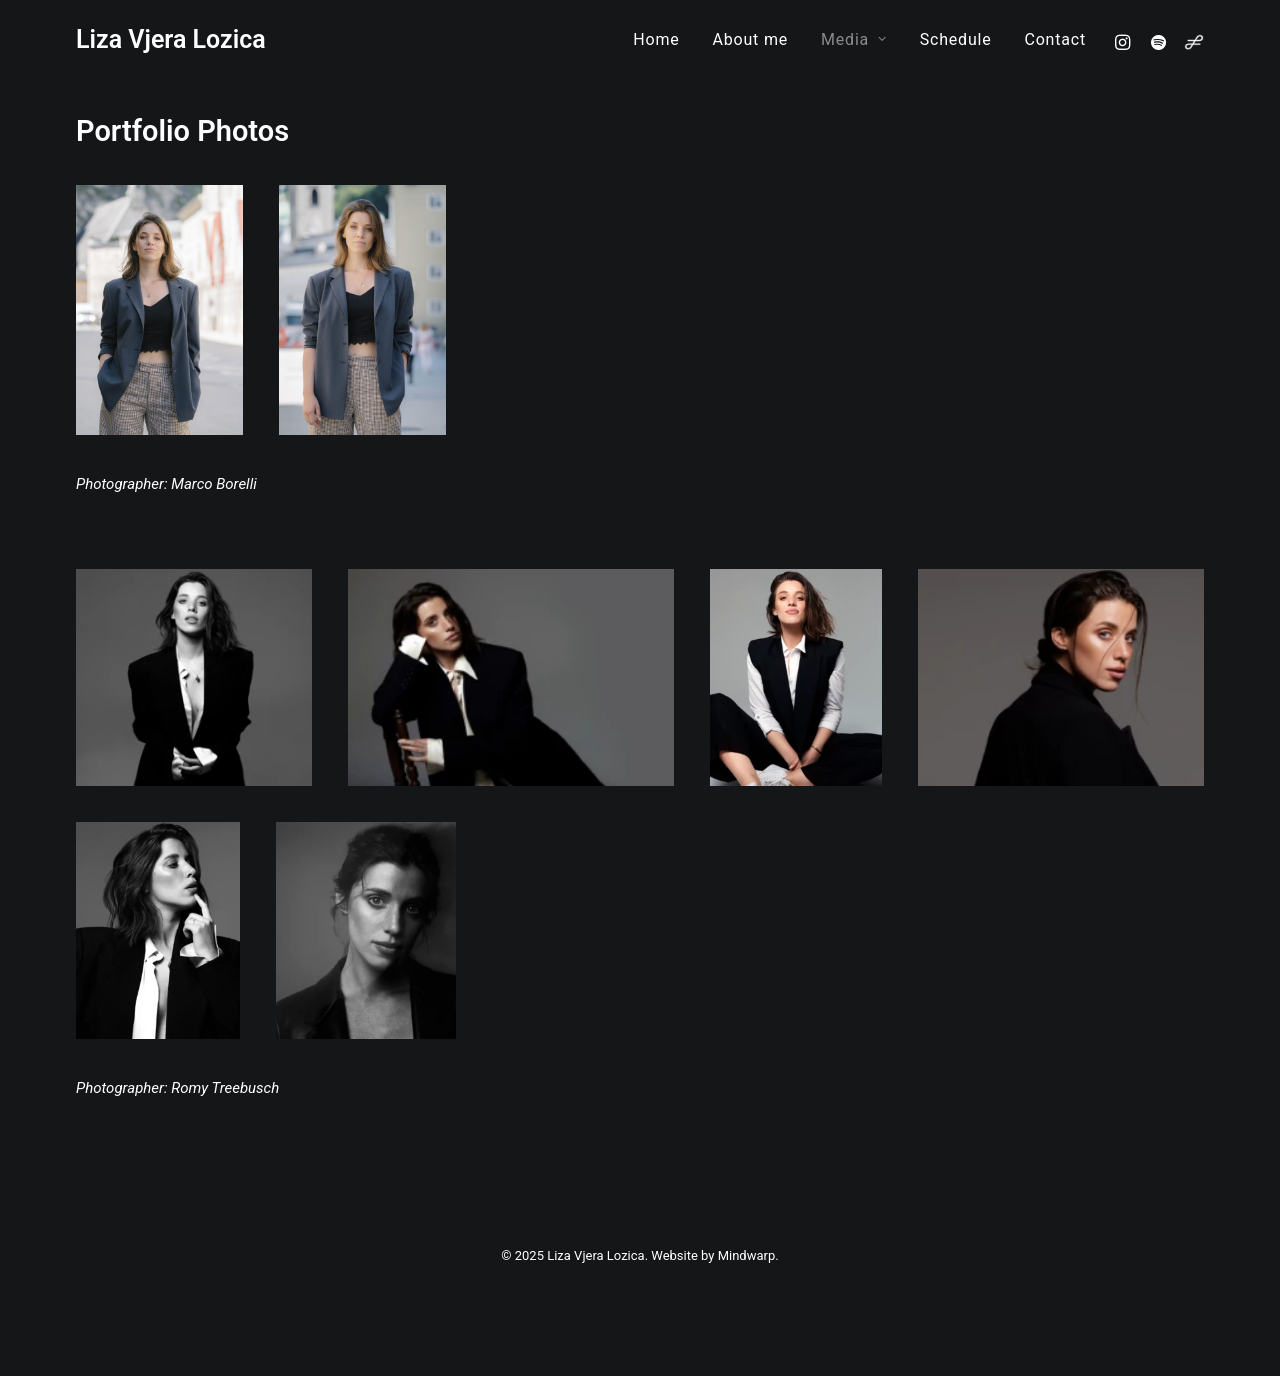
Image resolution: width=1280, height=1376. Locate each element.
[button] (1125, 41)
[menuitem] (656, 39)
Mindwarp (747, 1255)
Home (656, 39)
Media (854, 39)
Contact (1055, 39)
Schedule (956, 39)
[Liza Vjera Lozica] (171, 39)
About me (751, 39)
